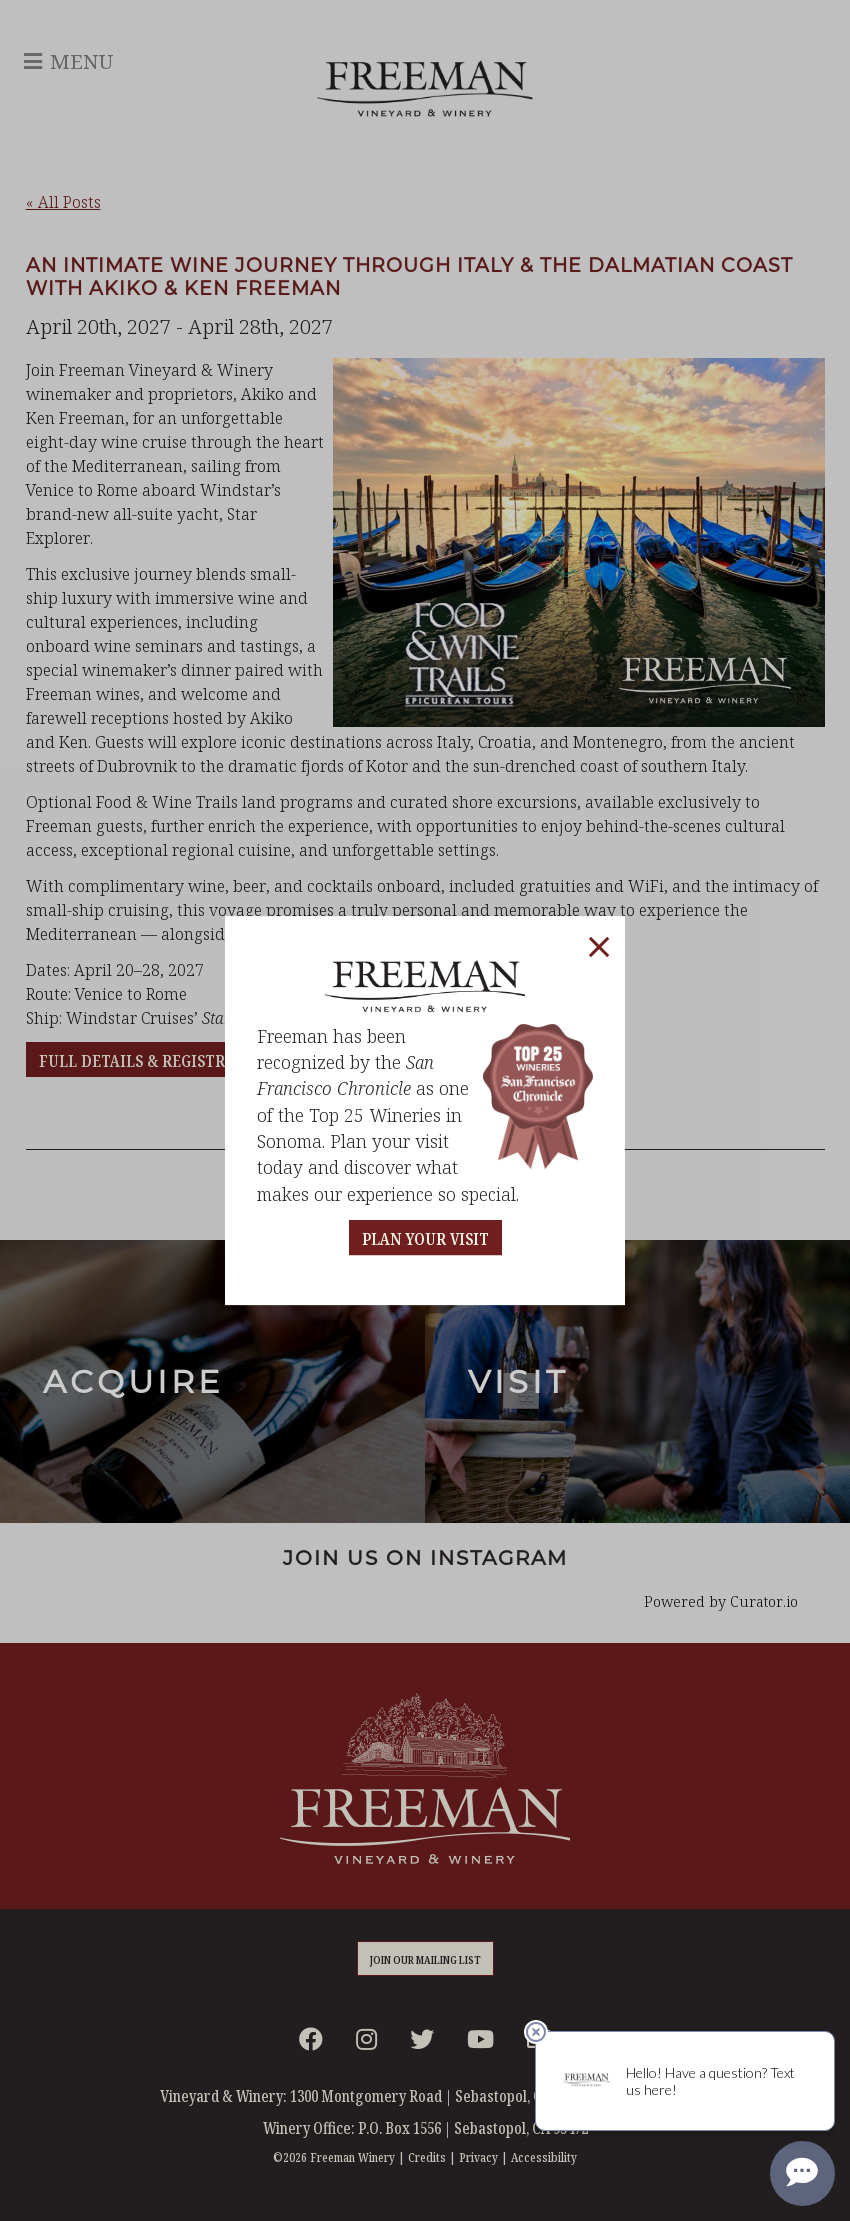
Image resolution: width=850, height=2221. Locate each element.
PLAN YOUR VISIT (425, 1239)
